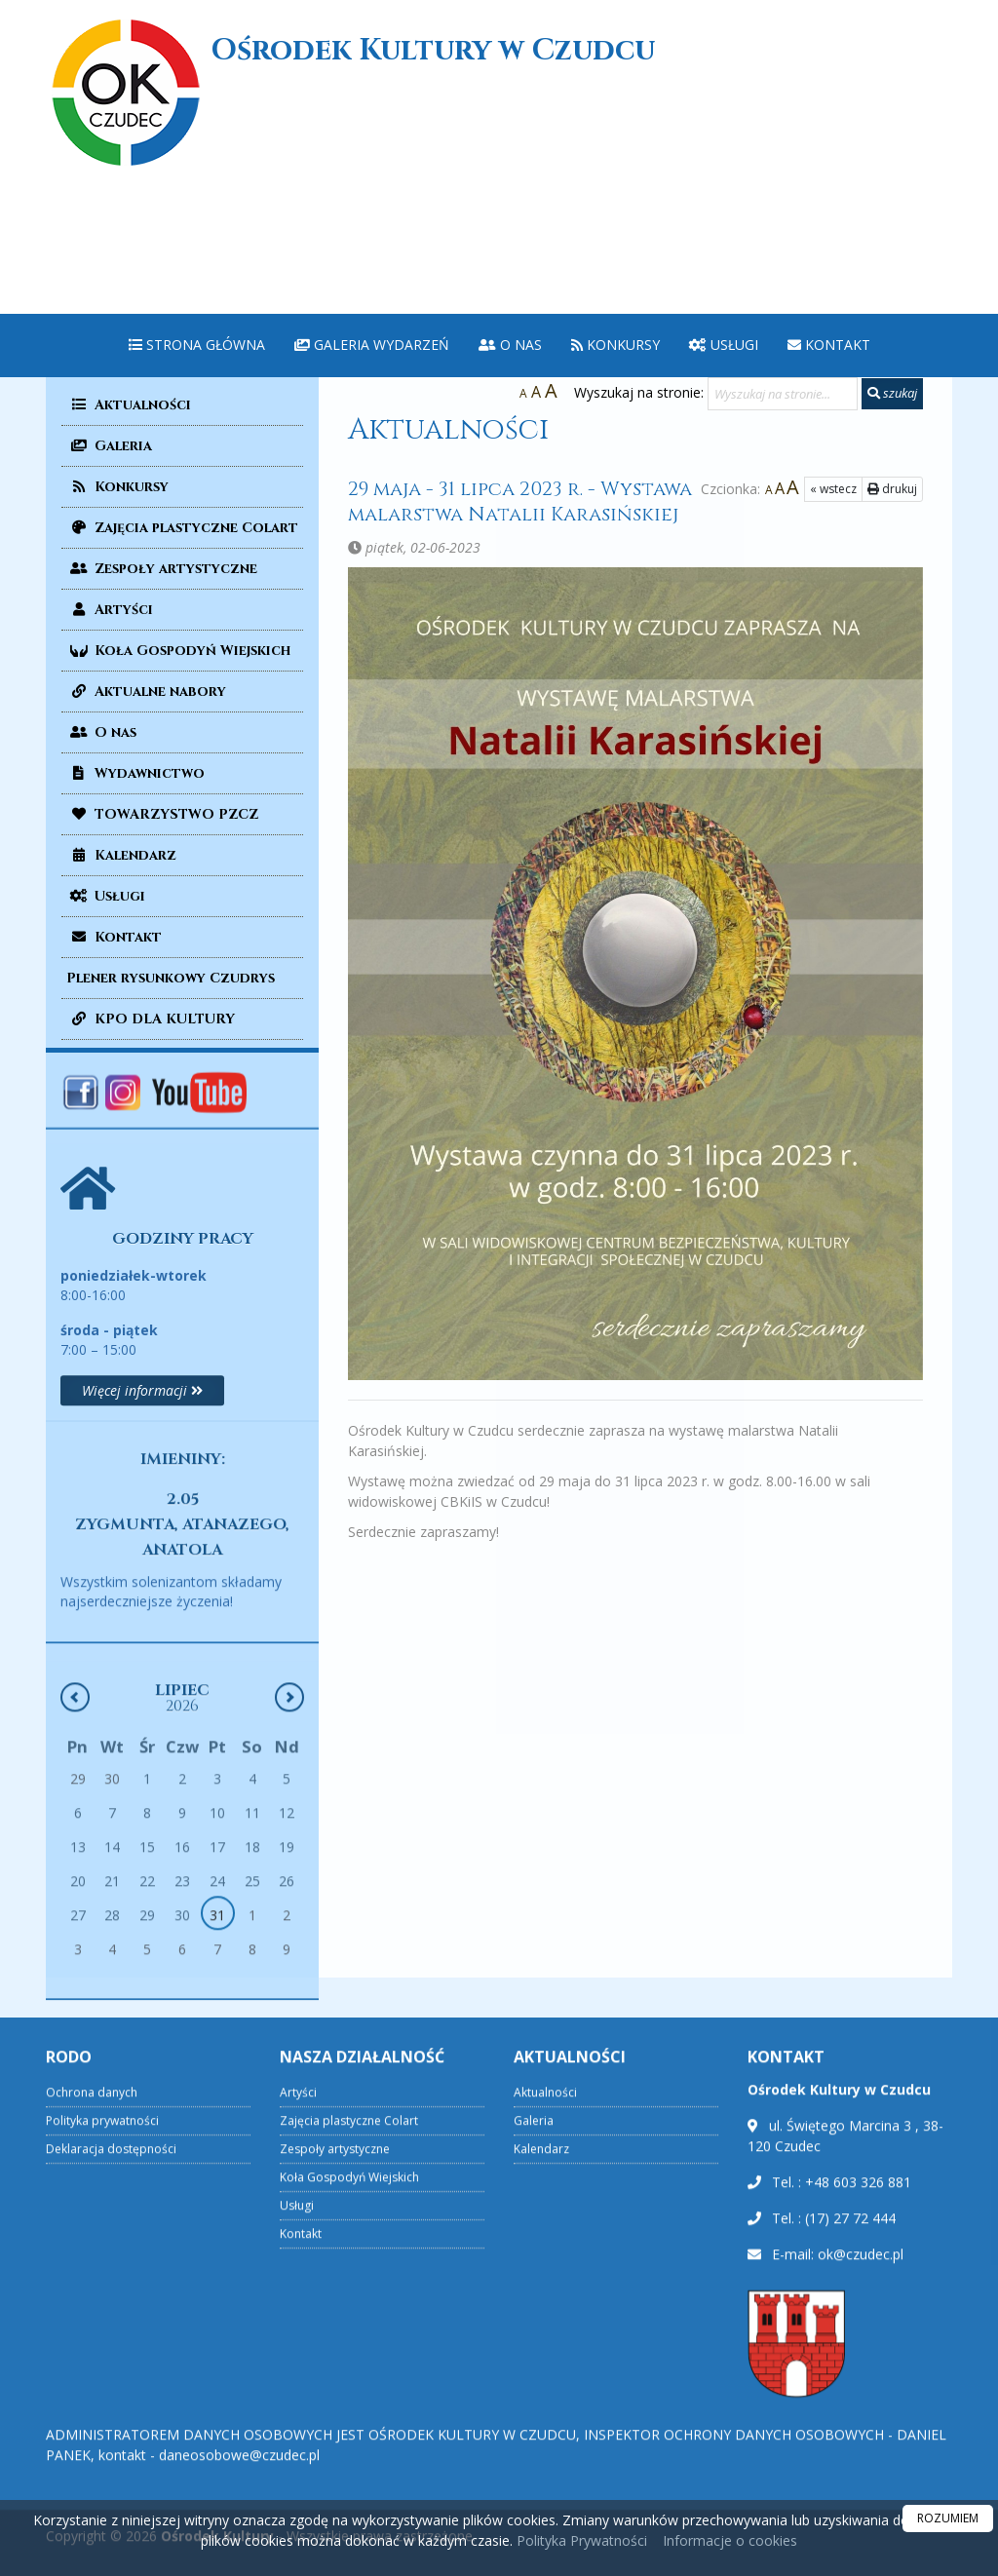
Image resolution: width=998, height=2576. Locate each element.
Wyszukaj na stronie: (639, 392)
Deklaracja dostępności (111, 2419)
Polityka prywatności (102, 2391)
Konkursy (615, 344)
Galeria (109, 446)
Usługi (723, 344)
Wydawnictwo (135, 773)
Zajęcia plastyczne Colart (182, 528)
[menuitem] (197, 345)
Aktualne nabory (146, 691)
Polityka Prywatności (580, 2540)
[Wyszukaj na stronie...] (783, 393)
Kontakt (828, 344)
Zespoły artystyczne (161, 568)
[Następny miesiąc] (289, 1850)
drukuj (866, 489)
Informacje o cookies (730, 2540)
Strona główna (197, 344)
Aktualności (128, 405)
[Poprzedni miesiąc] (75, 1850)
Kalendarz (121, 855)
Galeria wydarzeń (371, 344)
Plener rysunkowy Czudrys (170, 978)
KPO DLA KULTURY (150, 1019)
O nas (510, 344)
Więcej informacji (142, 1516)
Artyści (109, 609)
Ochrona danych (91, 2363)
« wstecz (807, 489)
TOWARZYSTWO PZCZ (162, 814)
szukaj (892, 393)
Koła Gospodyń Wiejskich (178, 650)
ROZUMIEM (948, 2518)
